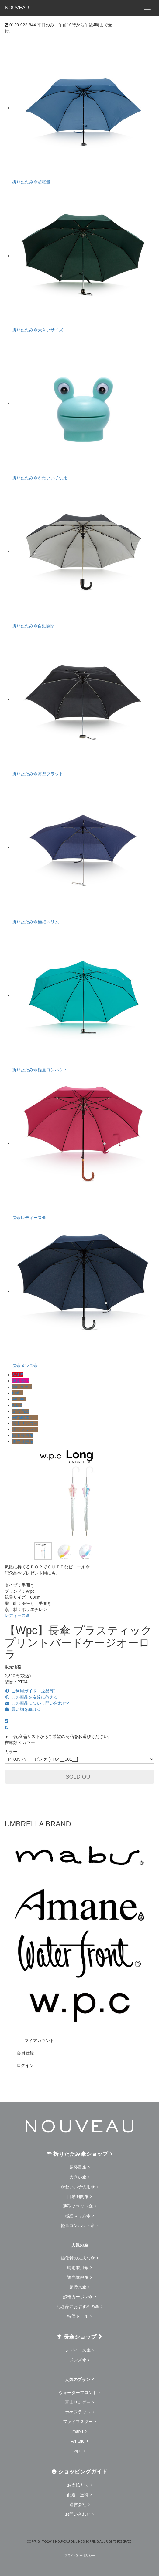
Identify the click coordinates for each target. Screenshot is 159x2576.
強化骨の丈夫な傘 (80, 2258)
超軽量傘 (79, 2167)
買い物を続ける (23, 1709)
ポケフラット (25, 1429)
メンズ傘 (79, 2359)
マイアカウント (35, 2040)
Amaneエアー (25, 1417)
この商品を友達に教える (31, 1697)
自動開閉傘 (79, 2196)
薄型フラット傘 (79, 2206)
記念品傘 (20, 1411)
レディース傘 (17, 1615)
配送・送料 (79, 2494)
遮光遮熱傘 (22, 1441)
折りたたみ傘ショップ (79, 2154)
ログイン (25, 2065)
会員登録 (25, 2053)
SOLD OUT (79, 1777)
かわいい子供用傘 (80, 2186)
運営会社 (79, 2504)
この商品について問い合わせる (38, 1703)
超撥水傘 (79, 2287)
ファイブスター (79, 2421)
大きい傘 (79, 2177)
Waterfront (22, 1386)
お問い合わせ (79, 2514)
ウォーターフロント (80, 2392)
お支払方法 (79, 2485)
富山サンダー (25, 1423)
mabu (17, 1392)
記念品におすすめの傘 (80, 2306)
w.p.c (17, 1405)
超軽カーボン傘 (79, 2296)
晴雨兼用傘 (22, 1435)
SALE (17, 1374)
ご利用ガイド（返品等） (31, 1691)
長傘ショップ (79, 2337)
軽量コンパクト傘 (80, 2225)
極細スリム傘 (79, 2215)
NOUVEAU (17, 7)
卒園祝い (20, 1380)
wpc (79, 2450)
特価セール (79, 2316)
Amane (19, 1399)
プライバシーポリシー (79, 2555)
